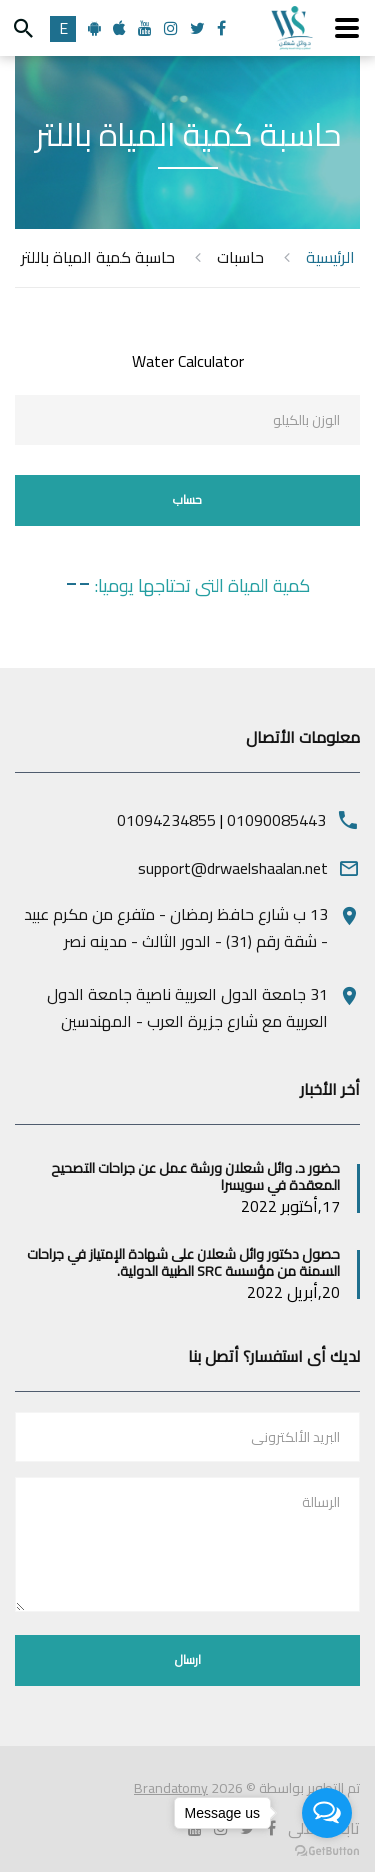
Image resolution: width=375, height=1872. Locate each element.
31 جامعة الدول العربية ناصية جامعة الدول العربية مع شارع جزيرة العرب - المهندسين (187, 1007)
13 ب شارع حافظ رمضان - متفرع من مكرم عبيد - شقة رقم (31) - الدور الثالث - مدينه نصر (176, 927)
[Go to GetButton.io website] (327, 1851)
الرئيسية (330, 257)
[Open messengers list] (327, 1813)
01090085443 (276, 820)
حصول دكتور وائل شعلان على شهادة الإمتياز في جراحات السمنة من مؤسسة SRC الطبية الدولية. (183, 1262)
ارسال (188, 1659)
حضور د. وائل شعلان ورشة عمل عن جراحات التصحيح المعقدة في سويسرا (195, 1176)
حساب (187, 499)
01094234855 (166, 820)
